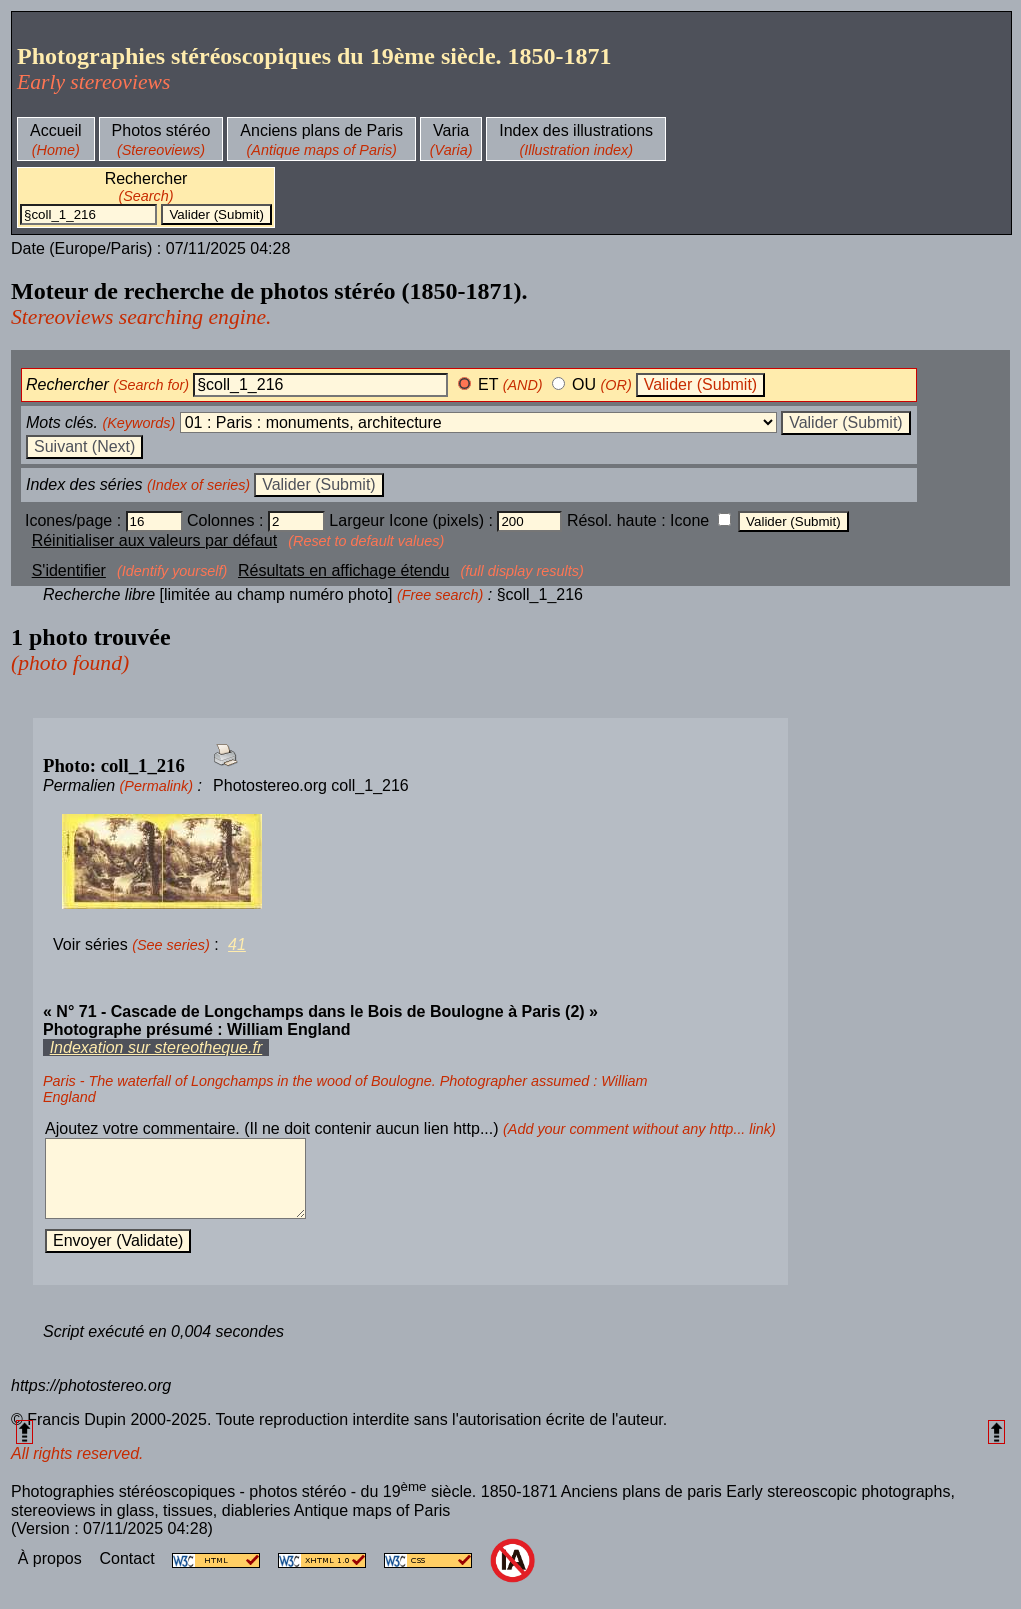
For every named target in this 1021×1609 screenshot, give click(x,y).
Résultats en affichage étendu (343, 570)
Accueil (56, 130)
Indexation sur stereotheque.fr (156, 1047)
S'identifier (69, 570)
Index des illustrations (576, 130)
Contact (129, 1573)
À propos (52, 1573)
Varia (451, 130)
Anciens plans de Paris (321, 130)
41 (237, 944)
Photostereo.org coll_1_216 (311, 785)
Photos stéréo (161, 130)
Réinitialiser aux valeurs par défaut (154, 540)
